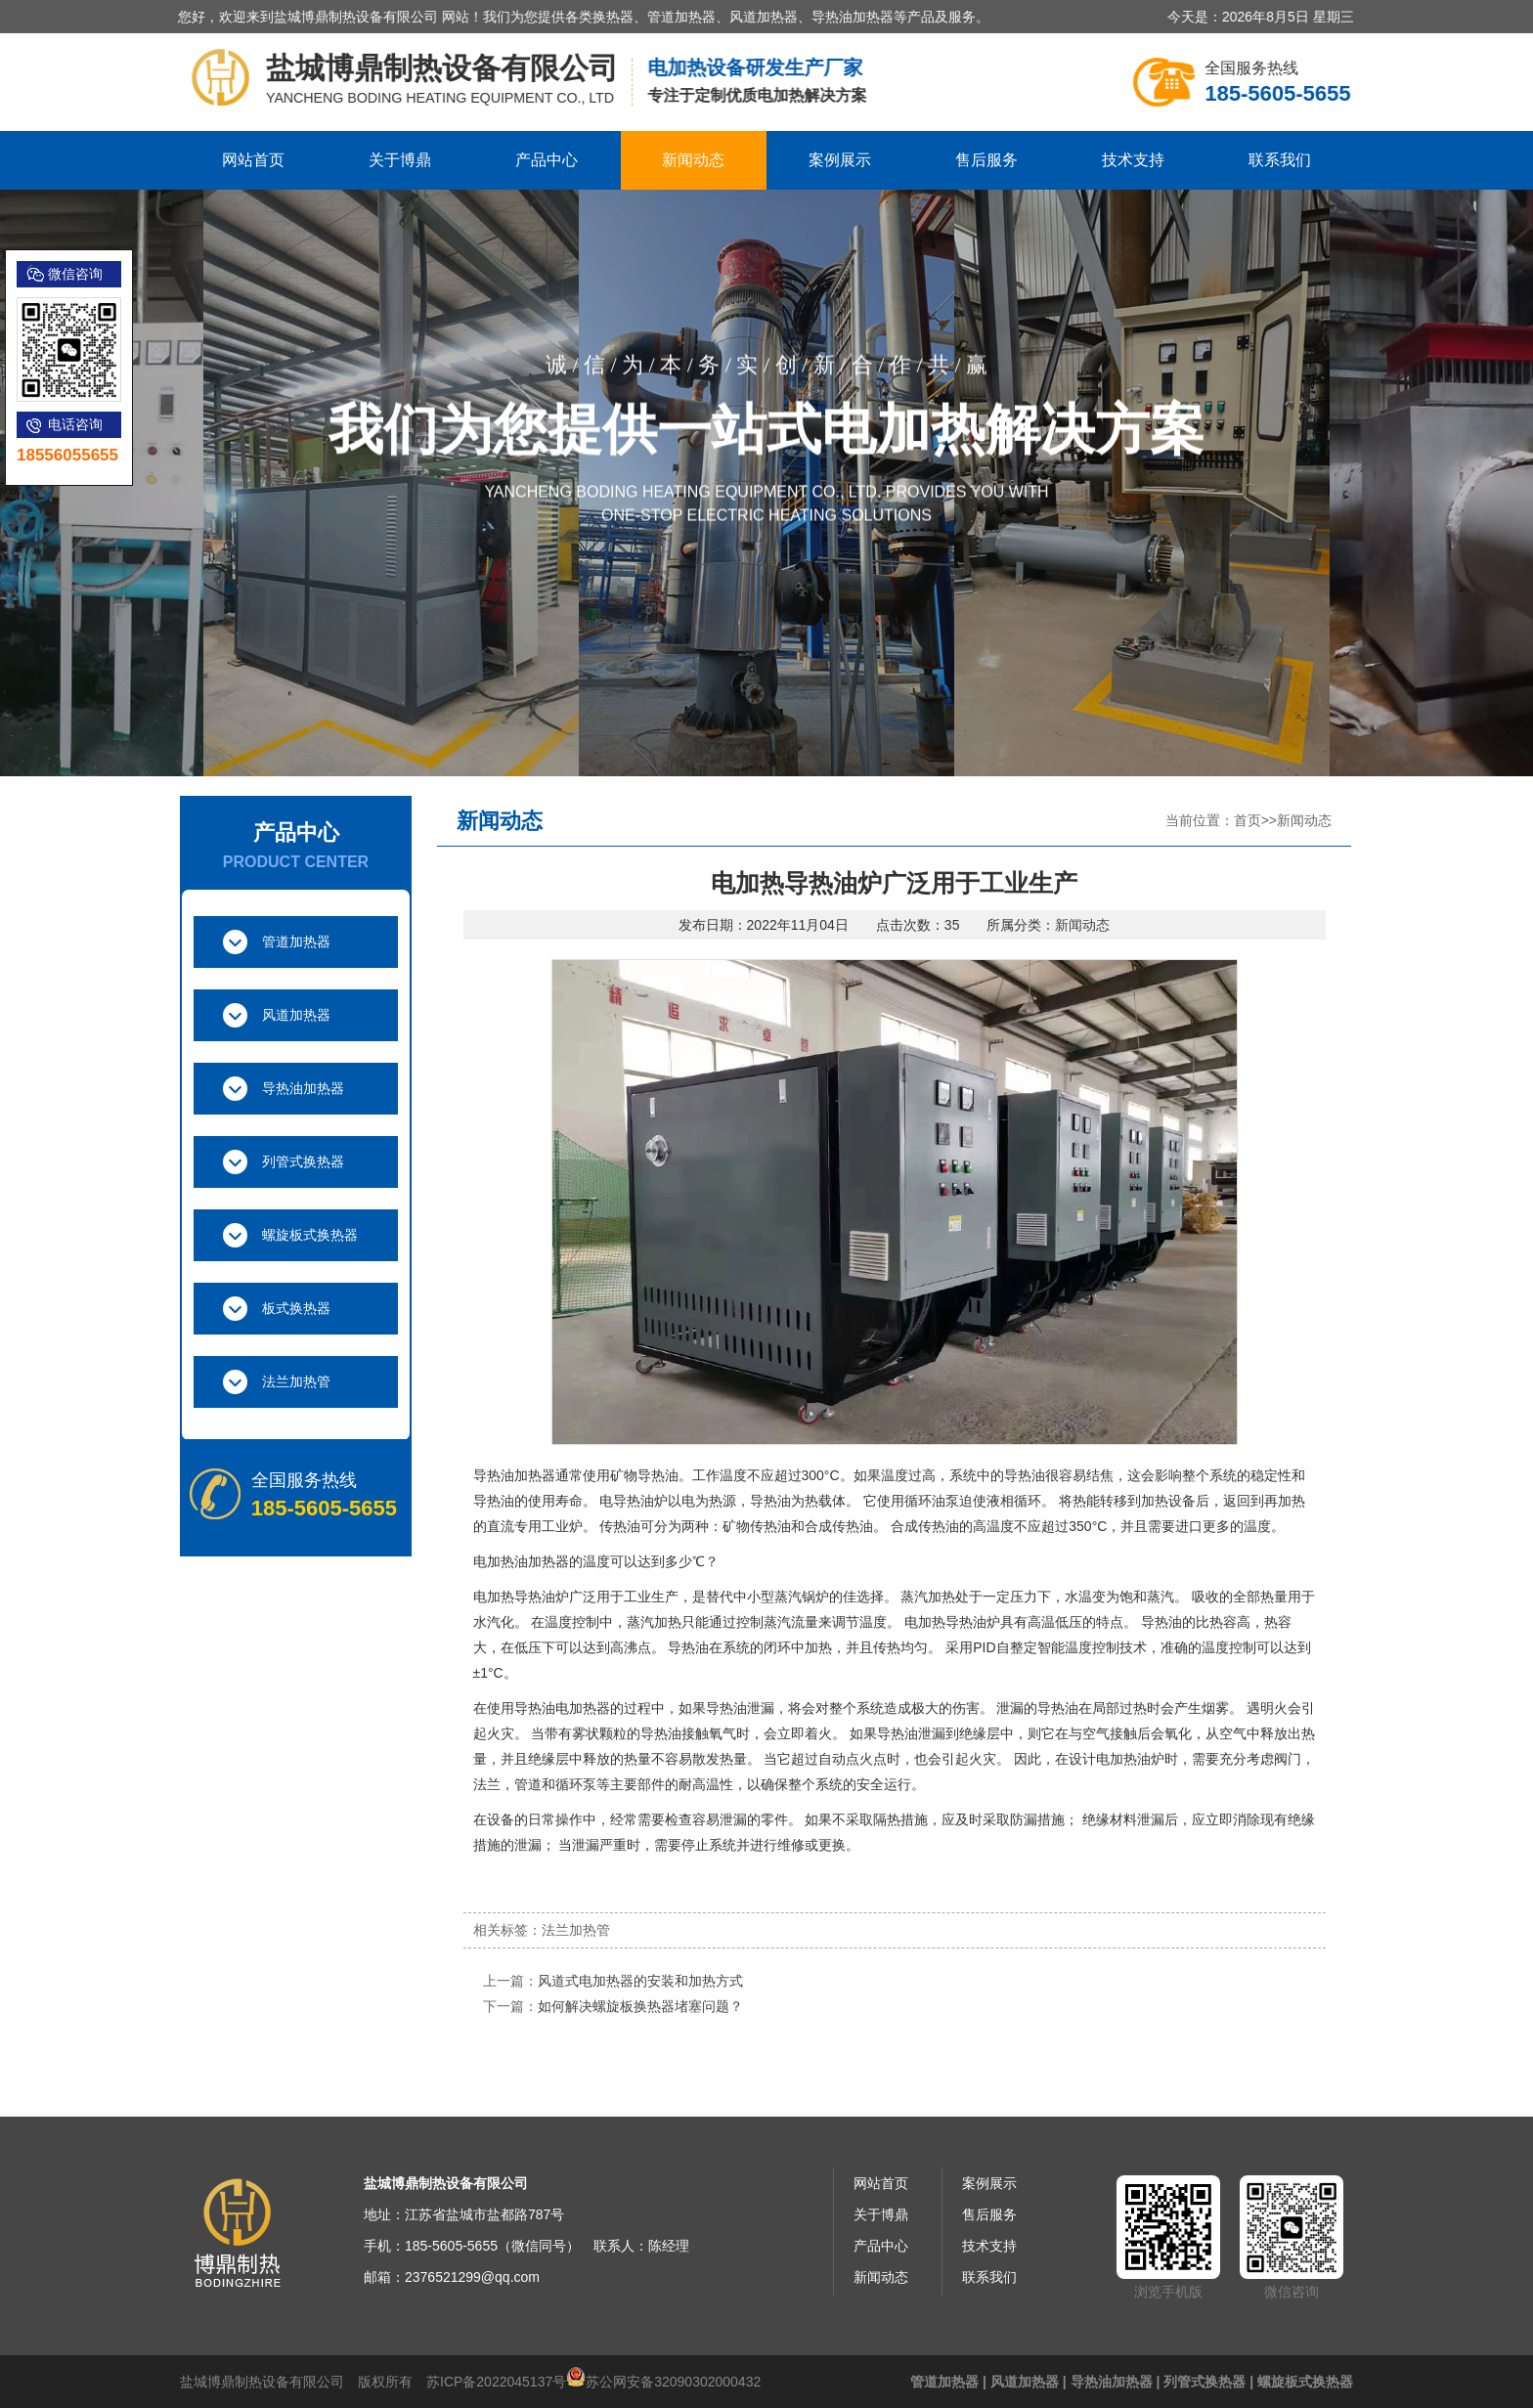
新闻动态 (693, 160)
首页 (1247, 820)
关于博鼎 (400, 160)
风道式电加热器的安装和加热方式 (640, 1981)
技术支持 (1133, 160)
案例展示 (840, 160)
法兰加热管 (296, 1381)
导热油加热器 (303, 1088)
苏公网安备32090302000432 (673, 2381)
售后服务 (986, 160)
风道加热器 (296, 1015)
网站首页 (253, 160)
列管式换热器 (303, 1161)
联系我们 (1279, 160)
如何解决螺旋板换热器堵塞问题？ (640, 2006)
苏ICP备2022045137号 (496, 2381)
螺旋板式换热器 (310, 1235)
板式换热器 (296, 1308)
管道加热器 (296, 941)
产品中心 (546, 160)
